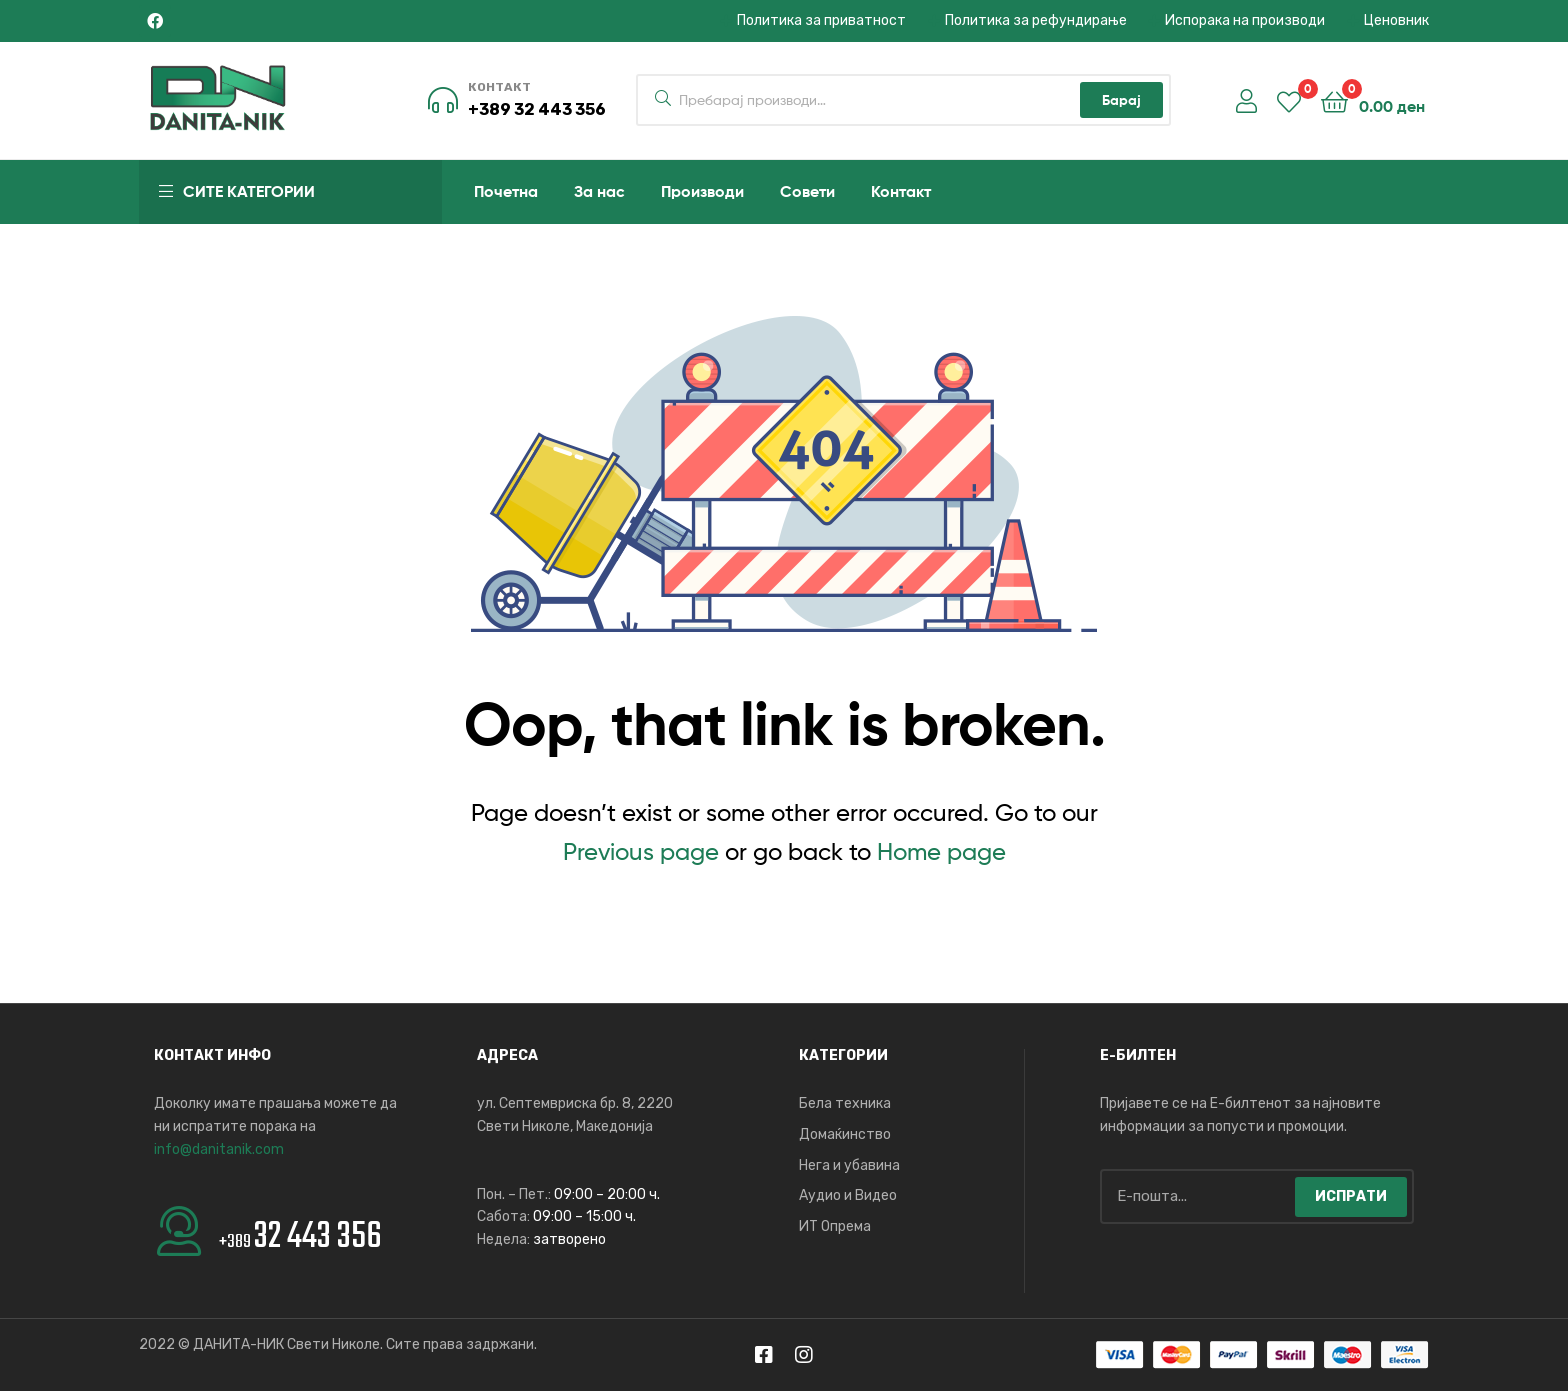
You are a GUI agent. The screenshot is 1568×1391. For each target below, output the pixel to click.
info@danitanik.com (219, 1149)
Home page (941, 851)
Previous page (641, 851)
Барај (1121, 100)
